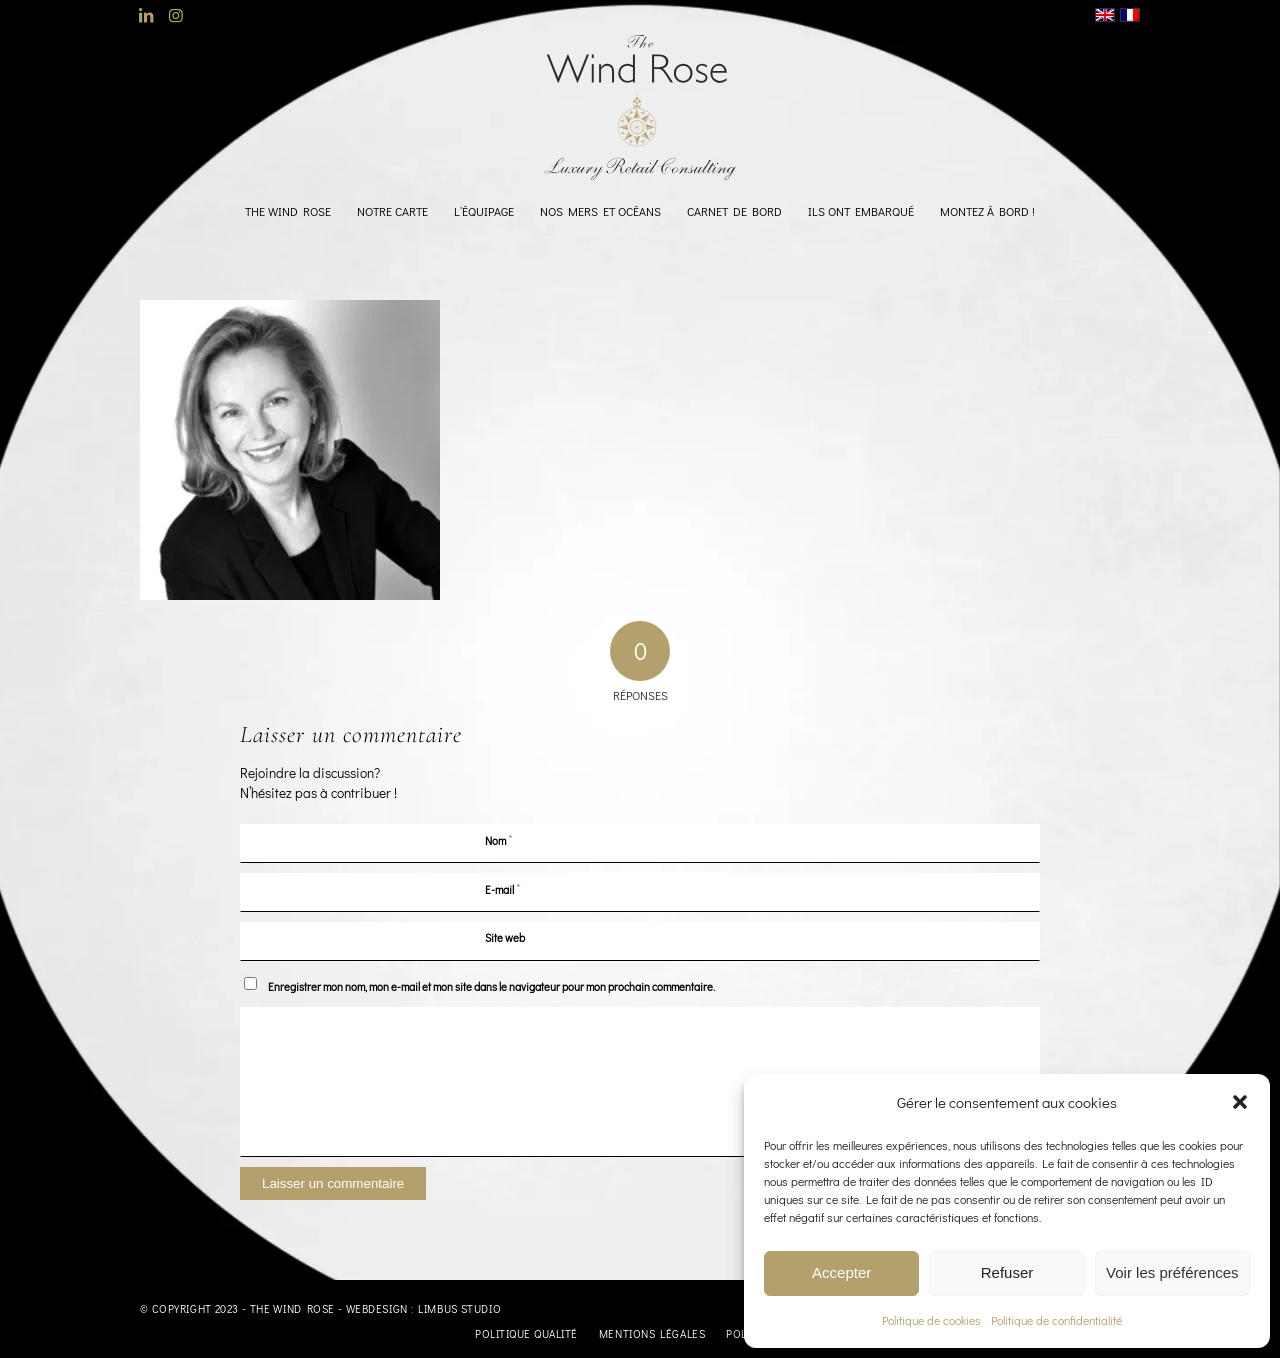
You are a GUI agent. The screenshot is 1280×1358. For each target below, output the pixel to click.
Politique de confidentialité (1056, 1320)
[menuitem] (288, 211)
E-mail (503, 888)
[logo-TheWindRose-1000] (640, 108)
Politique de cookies (931, 1320)
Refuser (1007, 1272)
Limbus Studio (459, 1308)
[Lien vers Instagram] (176, 15)
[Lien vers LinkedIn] (145, 15)
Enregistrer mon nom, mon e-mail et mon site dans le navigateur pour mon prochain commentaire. (491, 986)
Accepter (841, 1272)
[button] (1240, 1102)
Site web (505, 937)
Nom (499, 839)
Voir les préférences (1172, 1272)
